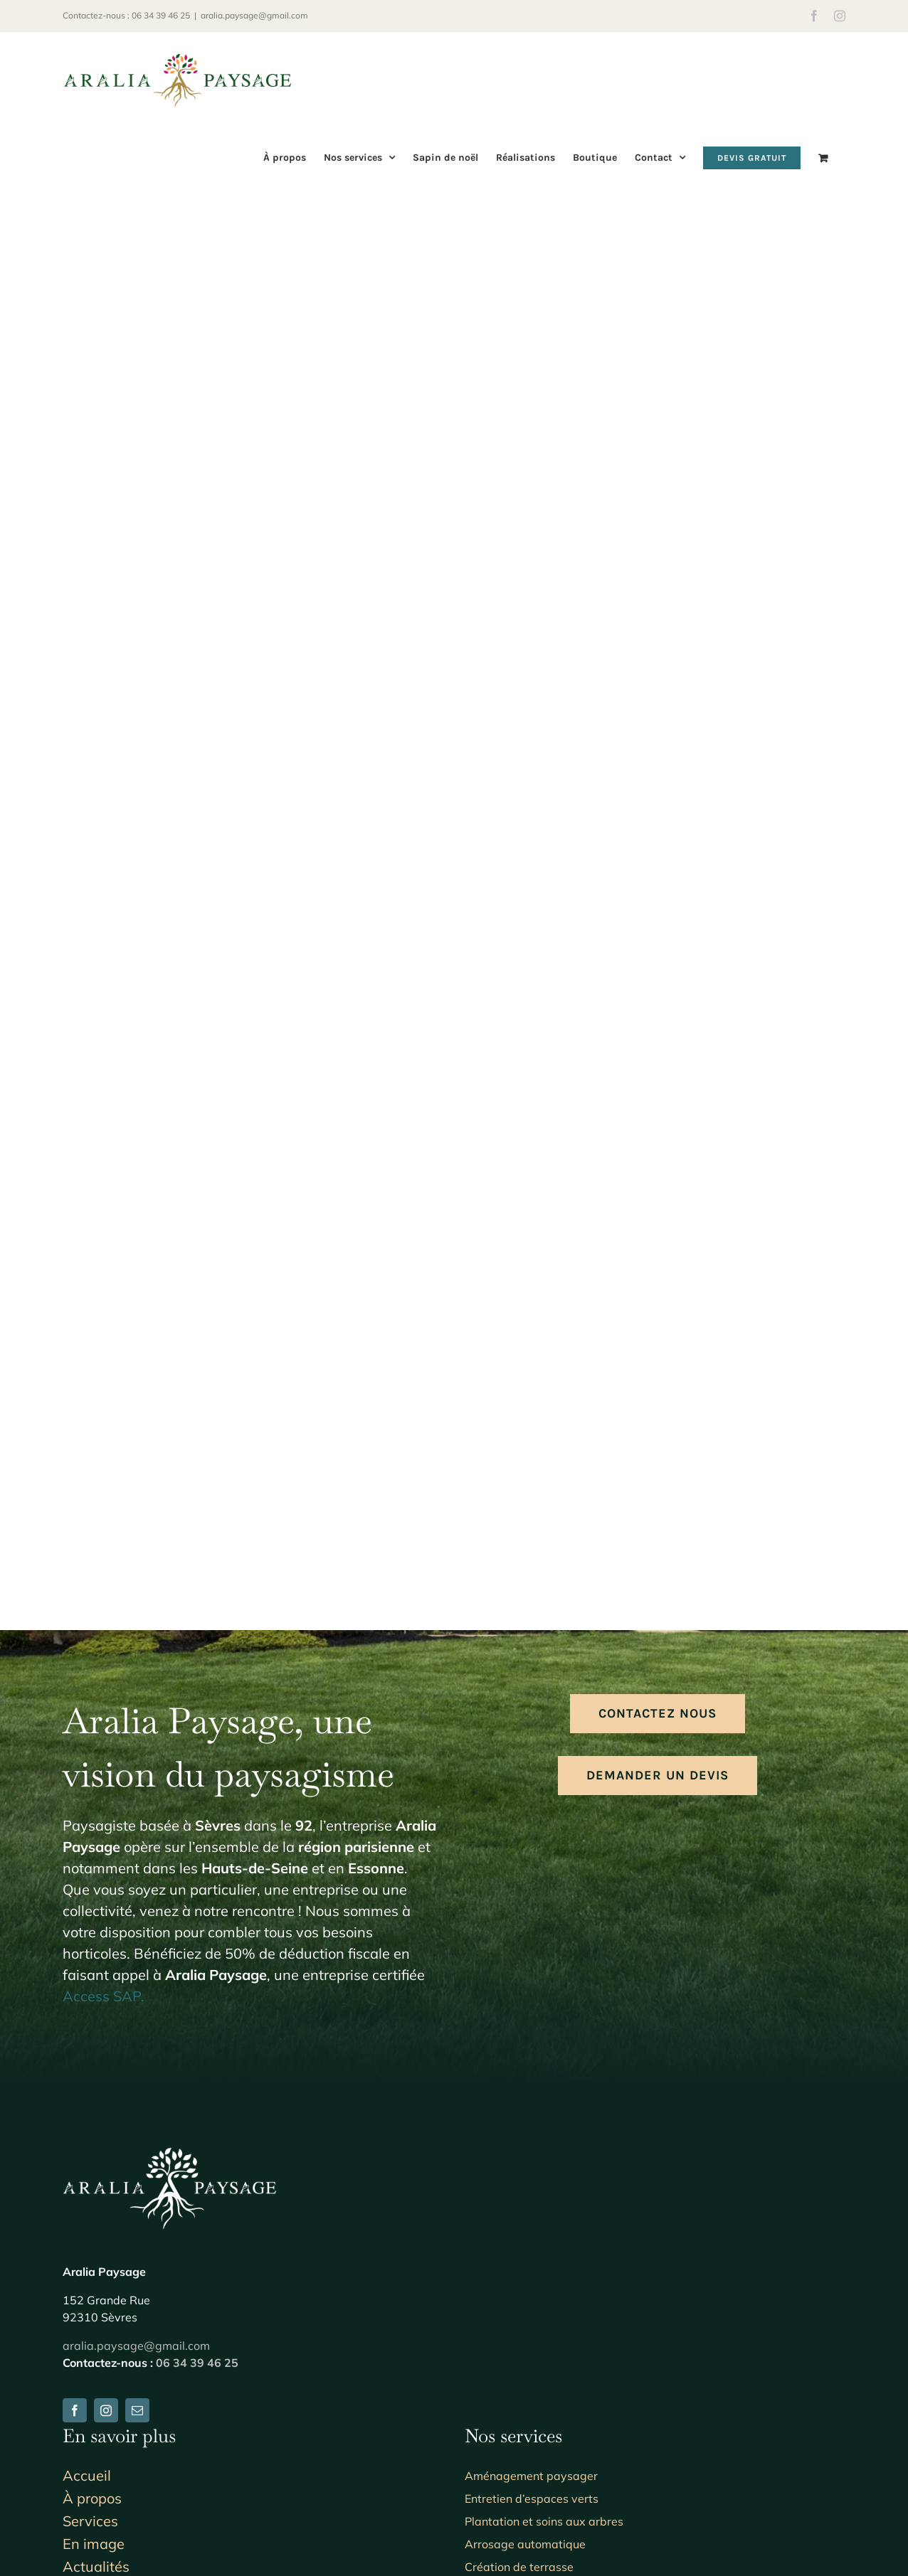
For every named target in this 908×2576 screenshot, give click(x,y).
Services (90, 2521)
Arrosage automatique (525, 2544)
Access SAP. (103, 1996)
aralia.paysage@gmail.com (254, 15)
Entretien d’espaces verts (531, 2498)
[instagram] (106, 2410)
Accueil (87, 2475)
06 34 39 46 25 (197, 2363)
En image (94, 2544)
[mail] (137, 2410)
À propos (92, 2498)
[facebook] (75, 2410)
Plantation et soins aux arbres (544, 2521)
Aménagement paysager (531, 2476)
